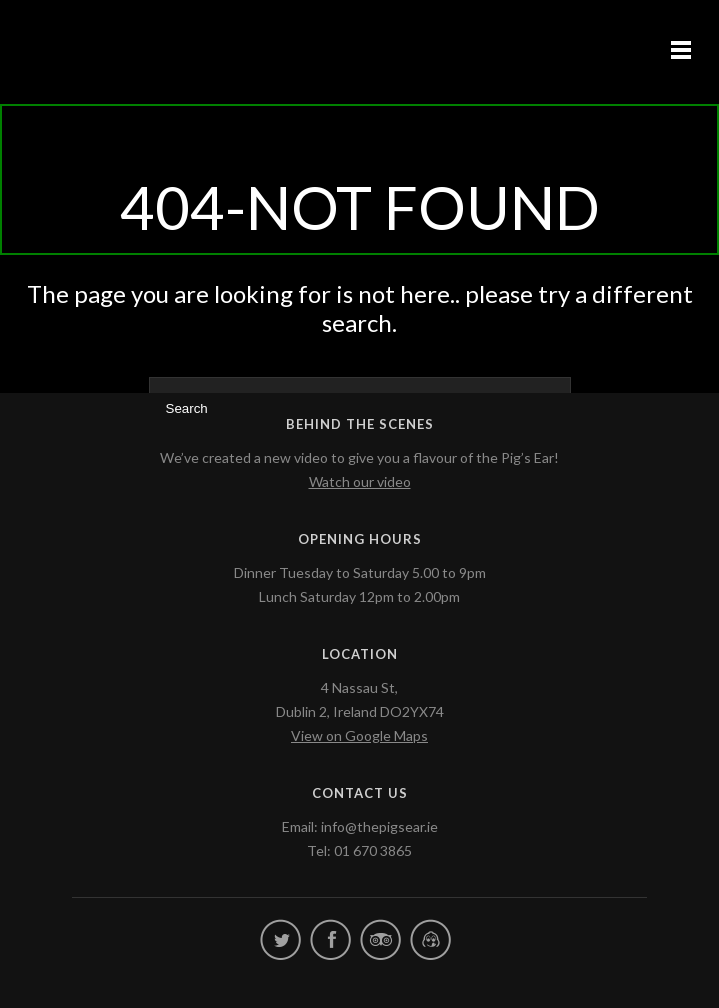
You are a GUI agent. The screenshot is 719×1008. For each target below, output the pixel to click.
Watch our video (360, 481)
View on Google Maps (359, 735)
